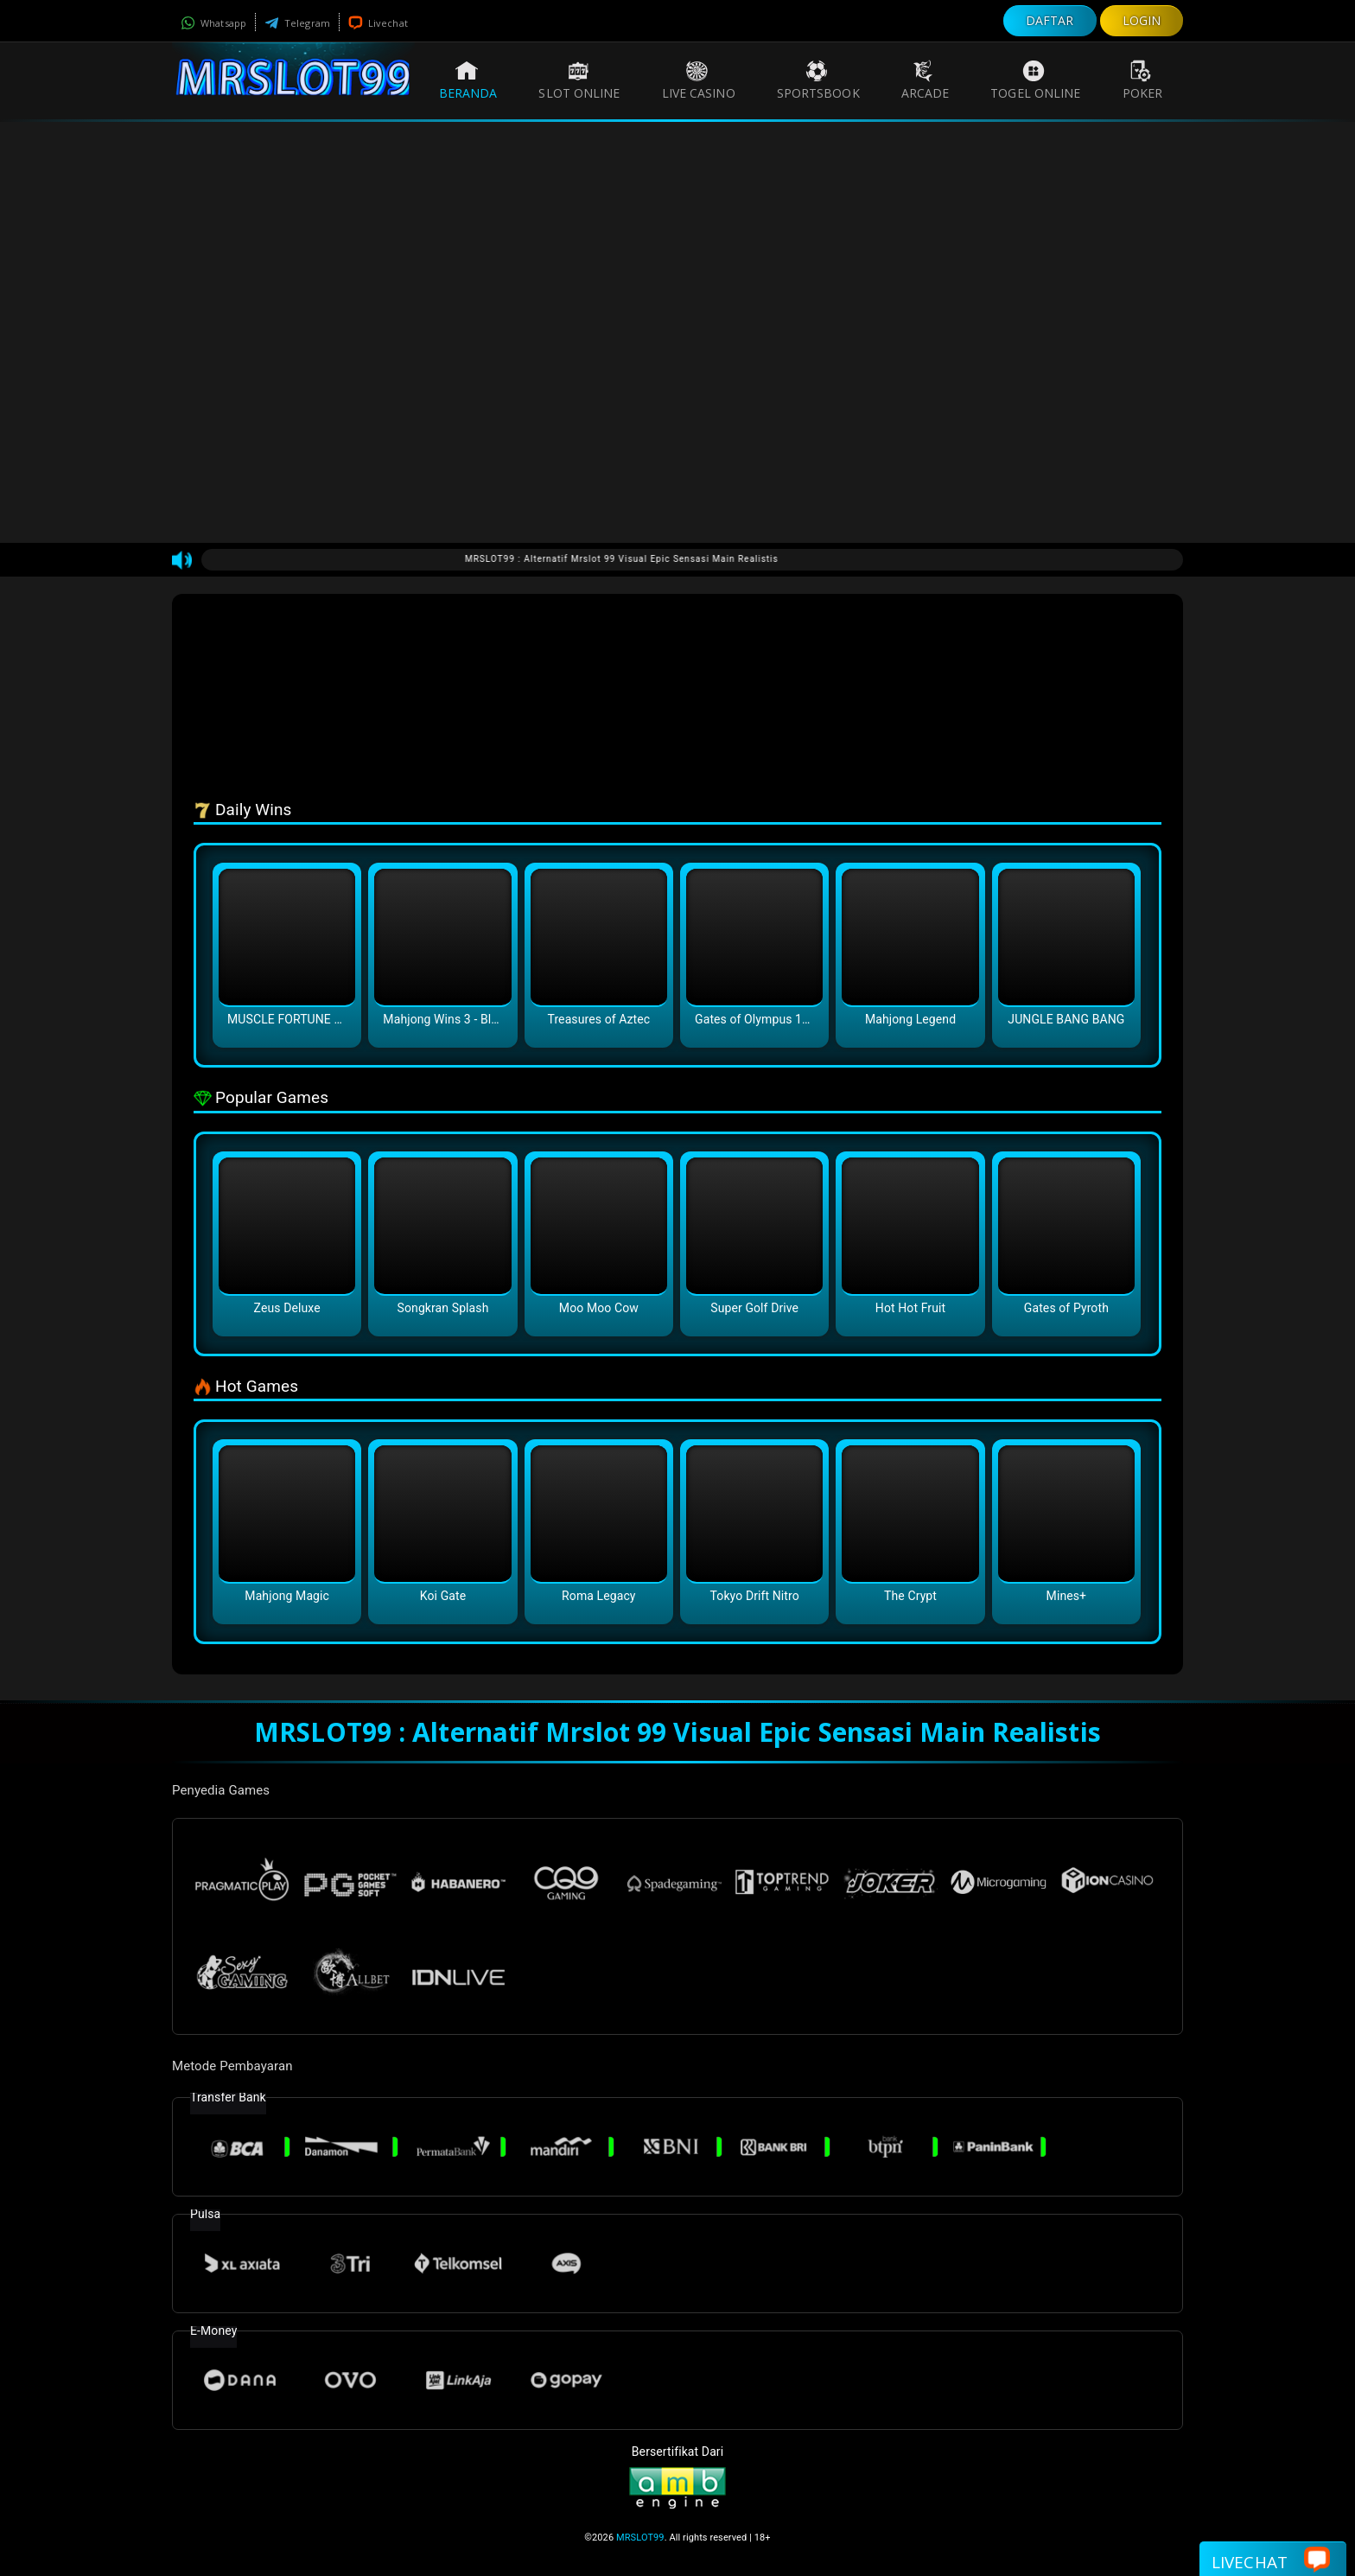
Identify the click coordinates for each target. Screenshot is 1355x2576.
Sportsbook (818, 80)
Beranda (468, 80)
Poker (1143, 80)
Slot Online (579, 80)
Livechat (378, 22)
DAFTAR (1050, 20)
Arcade (925, 80)
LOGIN (1142, 20)
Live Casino (698, 80)
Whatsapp (213, 22)
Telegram (297, 22)
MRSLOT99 (640, 2537)
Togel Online (1035, 80)
